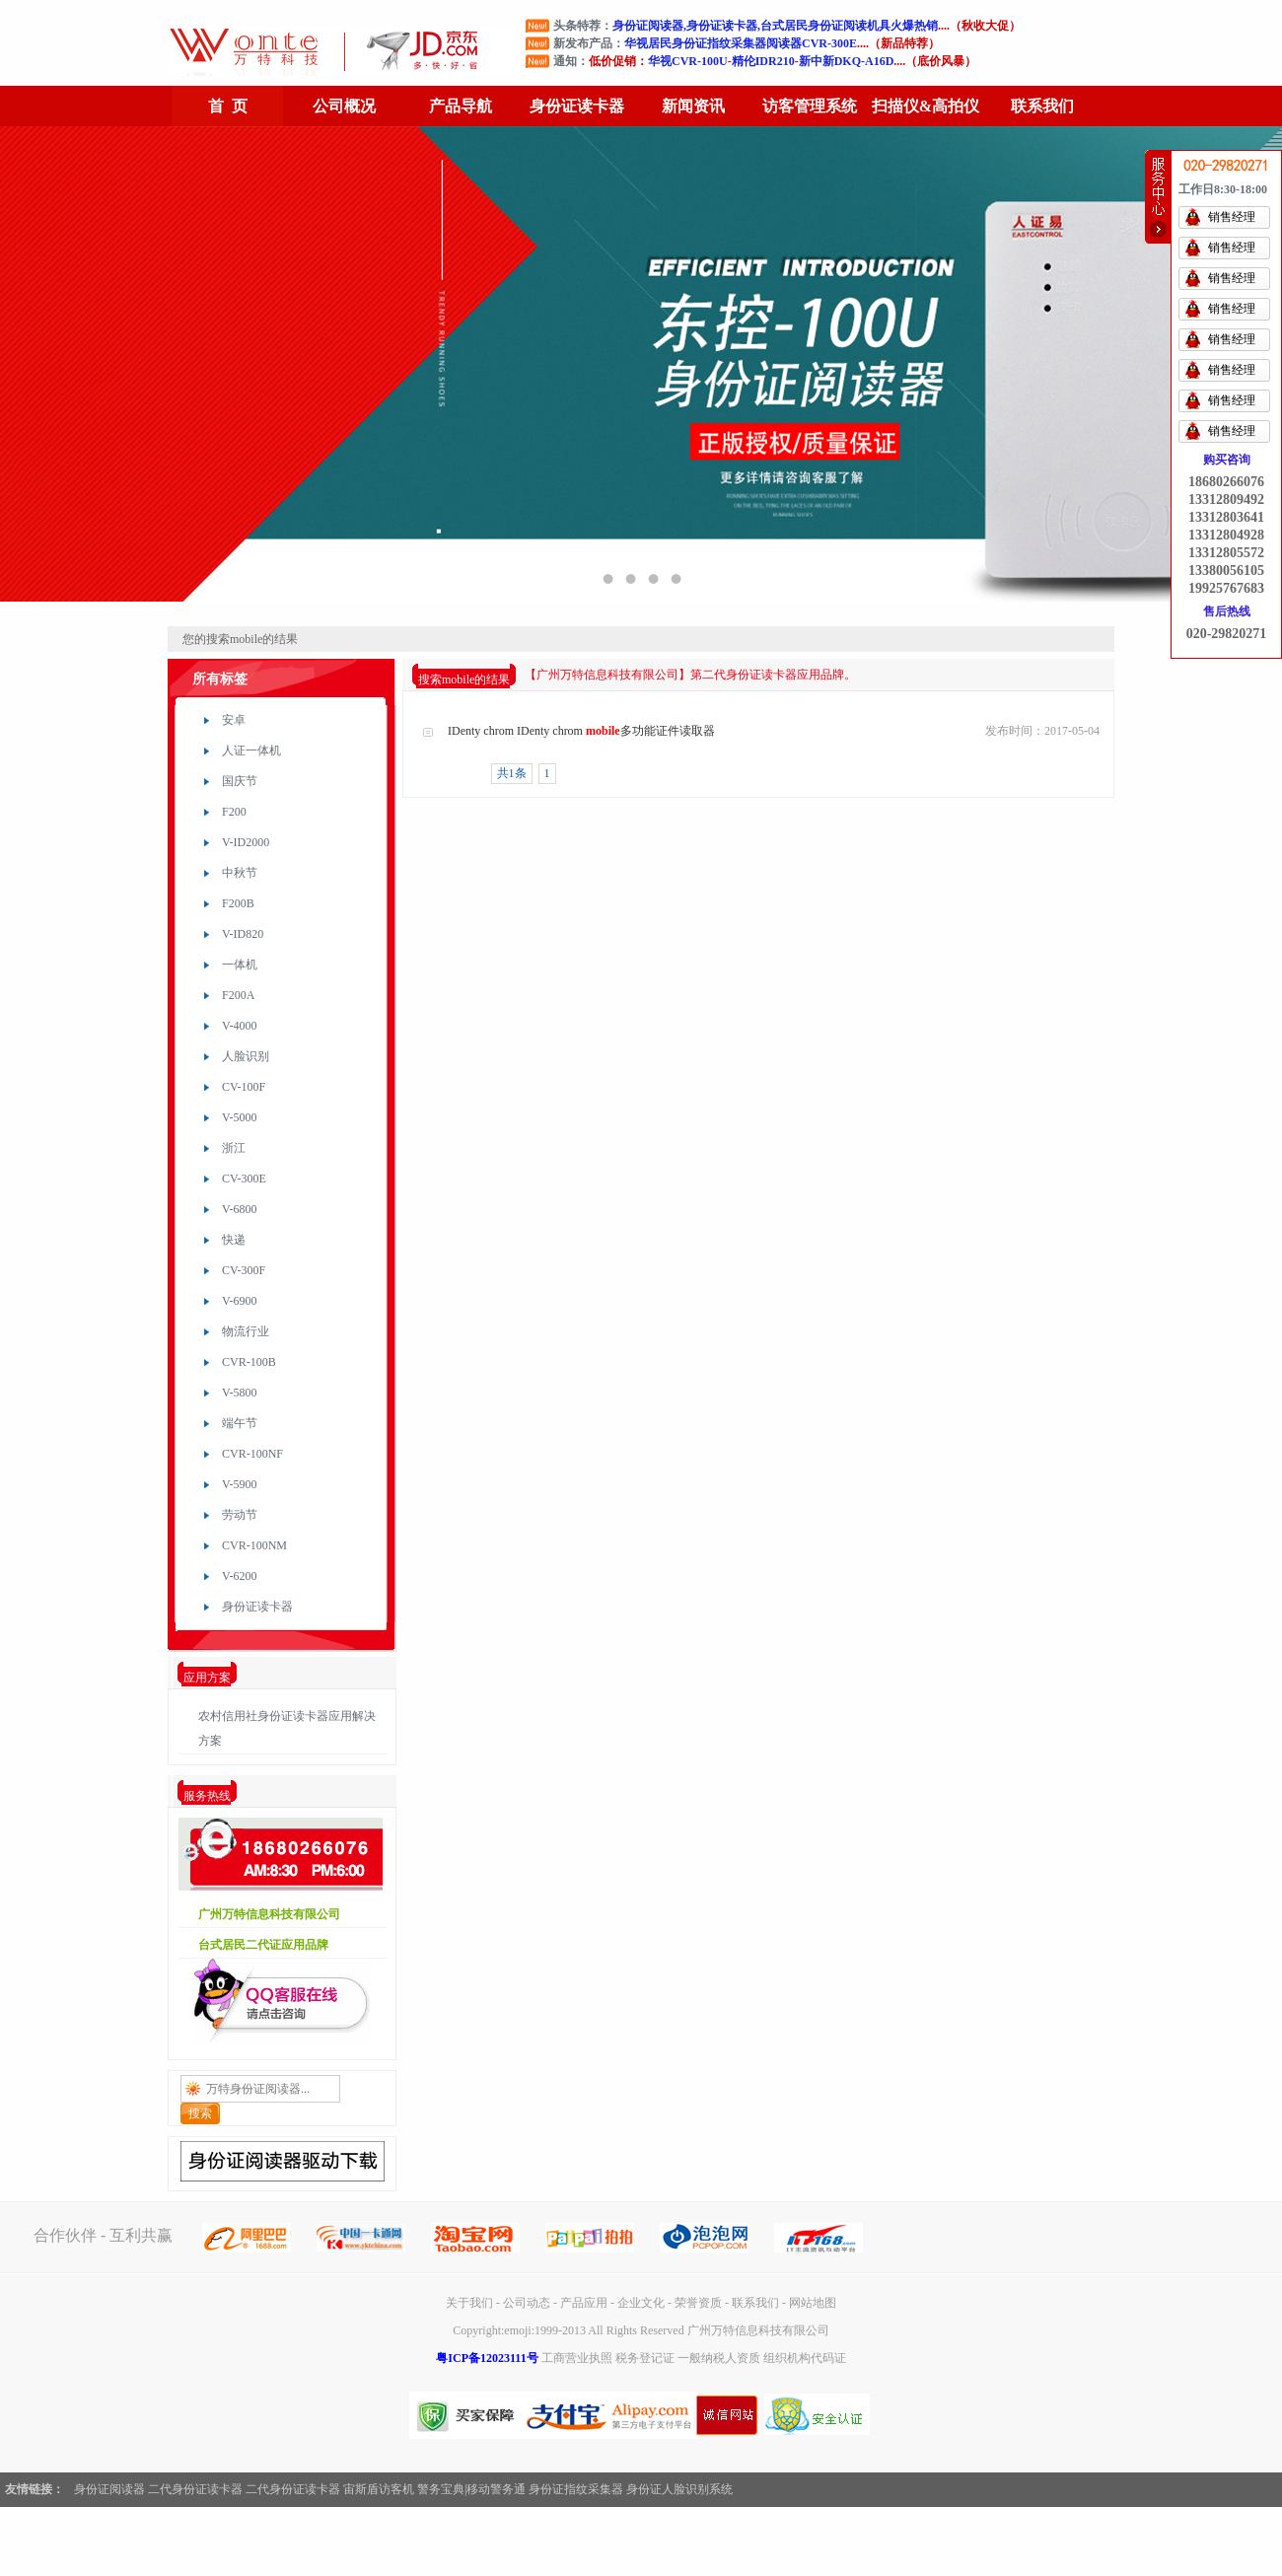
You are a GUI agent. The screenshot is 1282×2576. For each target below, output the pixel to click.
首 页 (228, 106)
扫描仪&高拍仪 (925, 106)
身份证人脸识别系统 (679, 2489)
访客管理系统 (809, 106)
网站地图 (812, 2303)
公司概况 (344, 106)
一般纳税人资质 (718, 2358)
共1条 (512, 773)
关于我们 (469, 2303)
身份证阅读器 (109, 2489)
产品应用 (583, 2303)
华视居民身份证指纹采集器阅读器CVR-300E (740, 43)
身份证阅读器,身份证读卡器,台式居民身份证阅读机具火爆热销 (775, 26)
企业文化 (641, 2303)
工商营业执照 (576, 2358)
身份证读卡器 (577, 106)
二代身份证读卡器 (195, 2489)
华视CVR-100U (688, 61)
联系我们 (1042, 106)
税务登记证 (645, 2358)
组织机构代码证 (804, 2358)
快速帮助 (1158, 197)
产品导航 (460, 106)
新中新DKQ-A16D (846, 61)
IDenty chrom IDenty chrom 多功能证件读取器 (581, 731)
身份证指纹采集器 (576, 2489)
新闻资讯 (693, 106)
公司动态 (526, 2303)
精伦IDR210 (763, 61)
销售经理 (1231, 217)
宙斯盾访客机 (378, 2489)
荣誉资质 (698, 2303)
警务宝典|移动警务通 (471, 2489)
